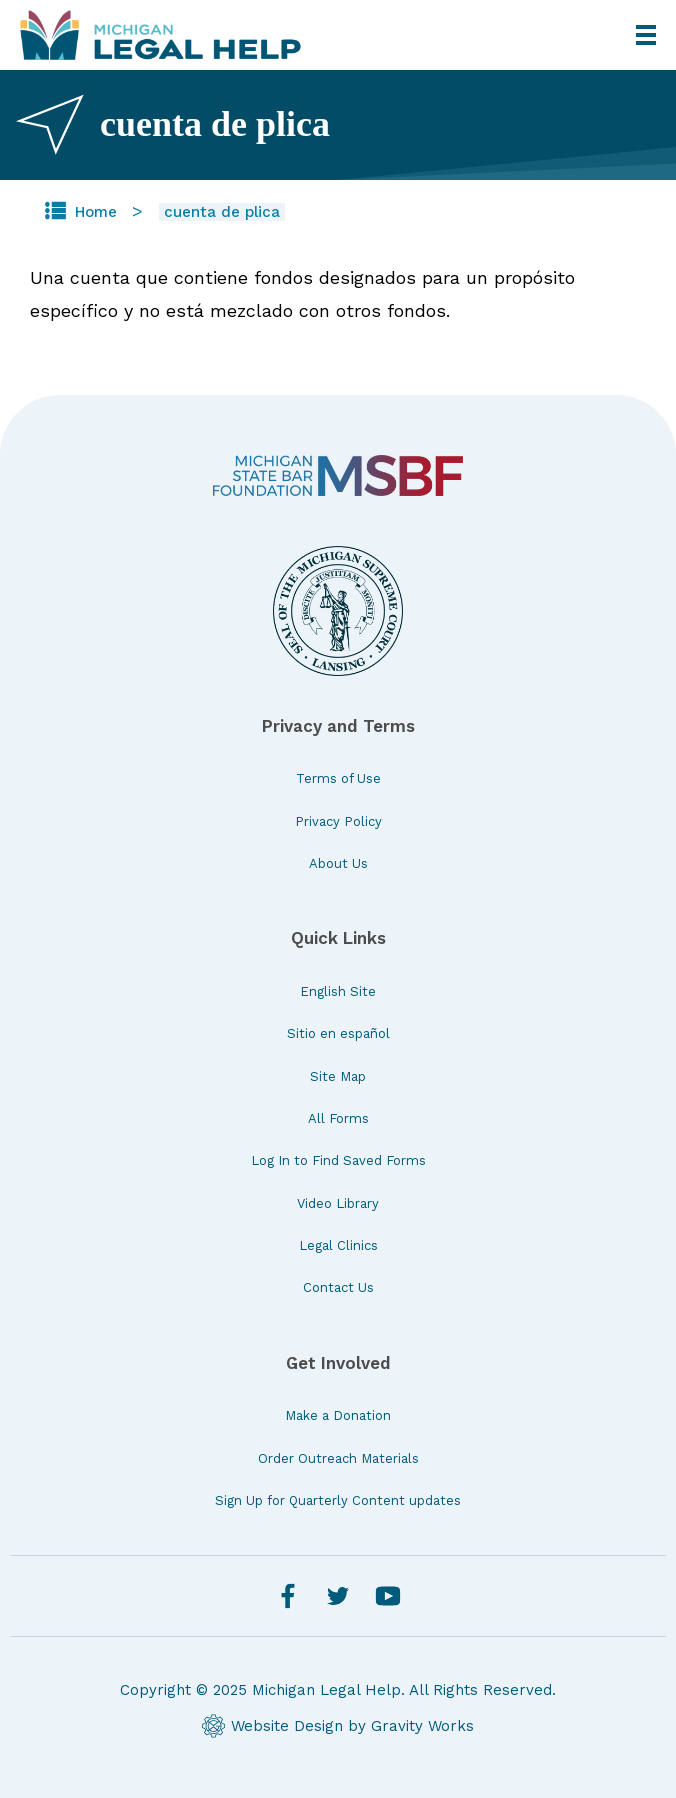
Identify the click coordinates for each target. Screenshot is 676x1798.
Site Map (338, 1076)
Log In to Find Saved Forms (338, 1160)
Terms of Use (338, 778)
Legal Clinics (338, 1245)
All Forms (338, 1118)
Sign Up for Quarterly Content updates (338, 1500)
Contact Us (338, 1287)
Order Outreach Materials (338, 1458)
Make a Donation (338, 1415)
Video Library (338, 1203)
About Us (338, 863)
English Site (338, 991)
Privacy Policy (338, 821)
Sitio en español (338, 1033)
